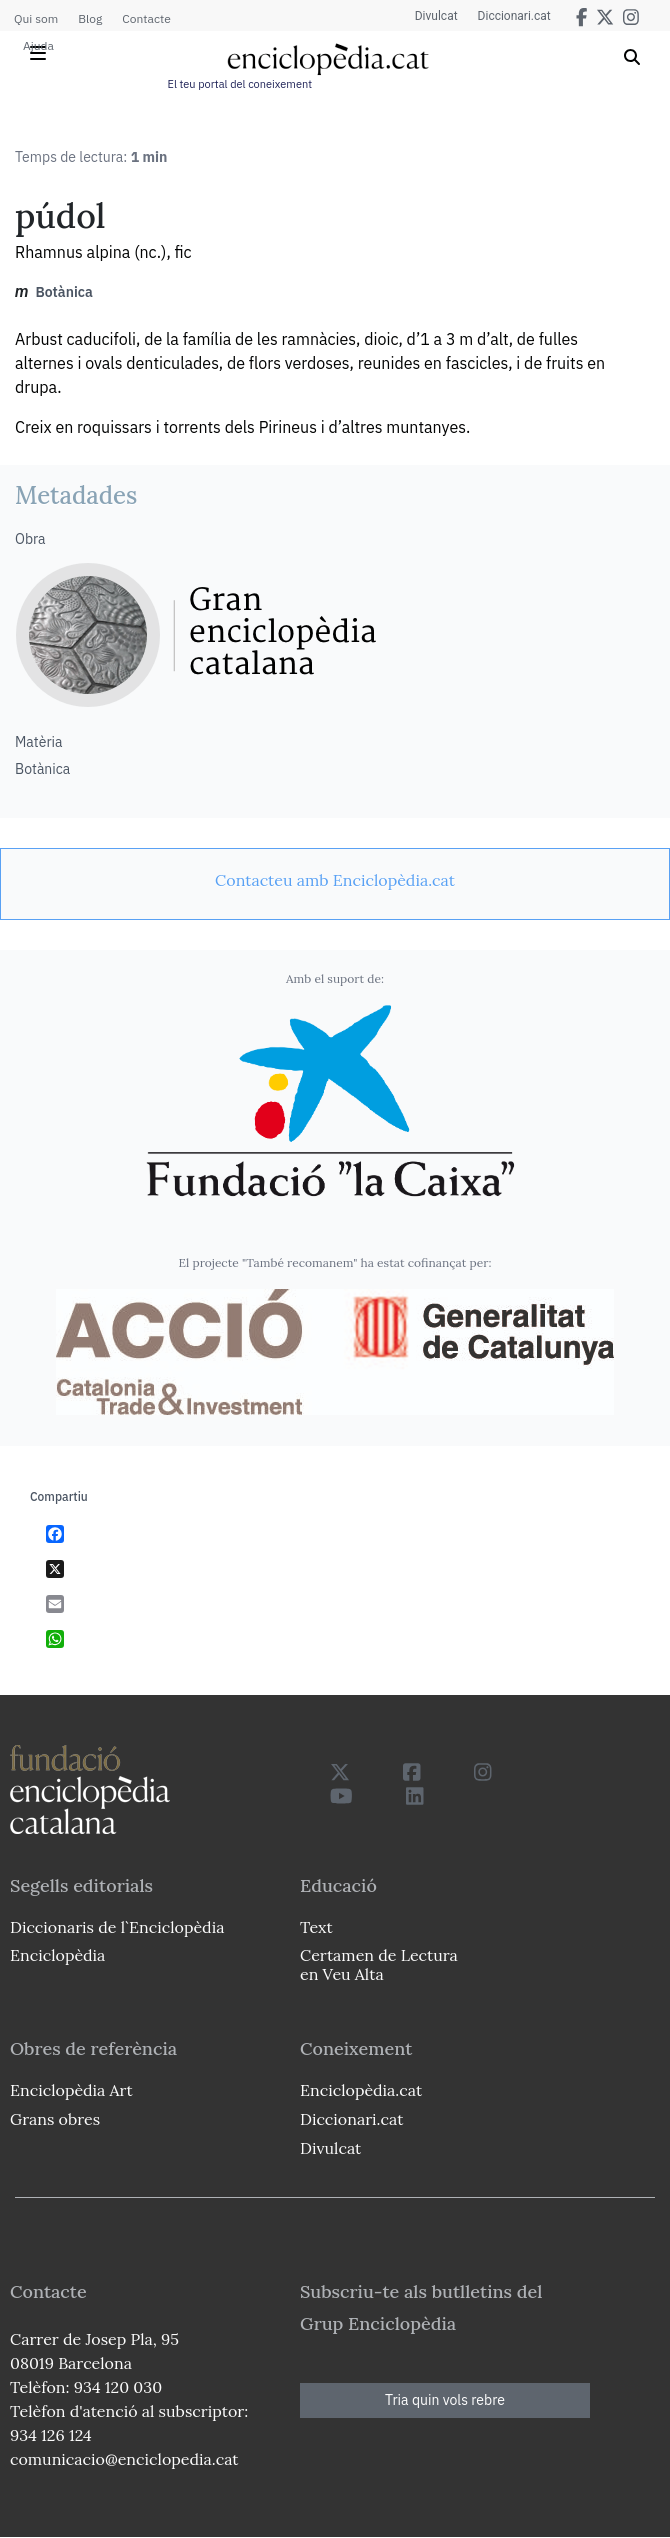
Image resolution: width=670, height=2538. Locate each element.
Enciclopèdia (57, 1955)
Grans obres (55, 2119)
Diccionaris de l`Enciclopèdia (117, 1927)
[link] (335, 880)
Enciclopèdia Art (71, 2090)
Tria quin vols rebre (445, 2400)
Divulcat (436, 16)
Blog (90, 18)
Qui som (36, 18)
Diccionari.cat (514, 16)
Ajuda (38, 45)
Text (316, 1927)
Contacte (146, 18)
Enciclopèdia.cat (361, 2090)
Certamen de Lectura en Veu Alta (379, 1964)
